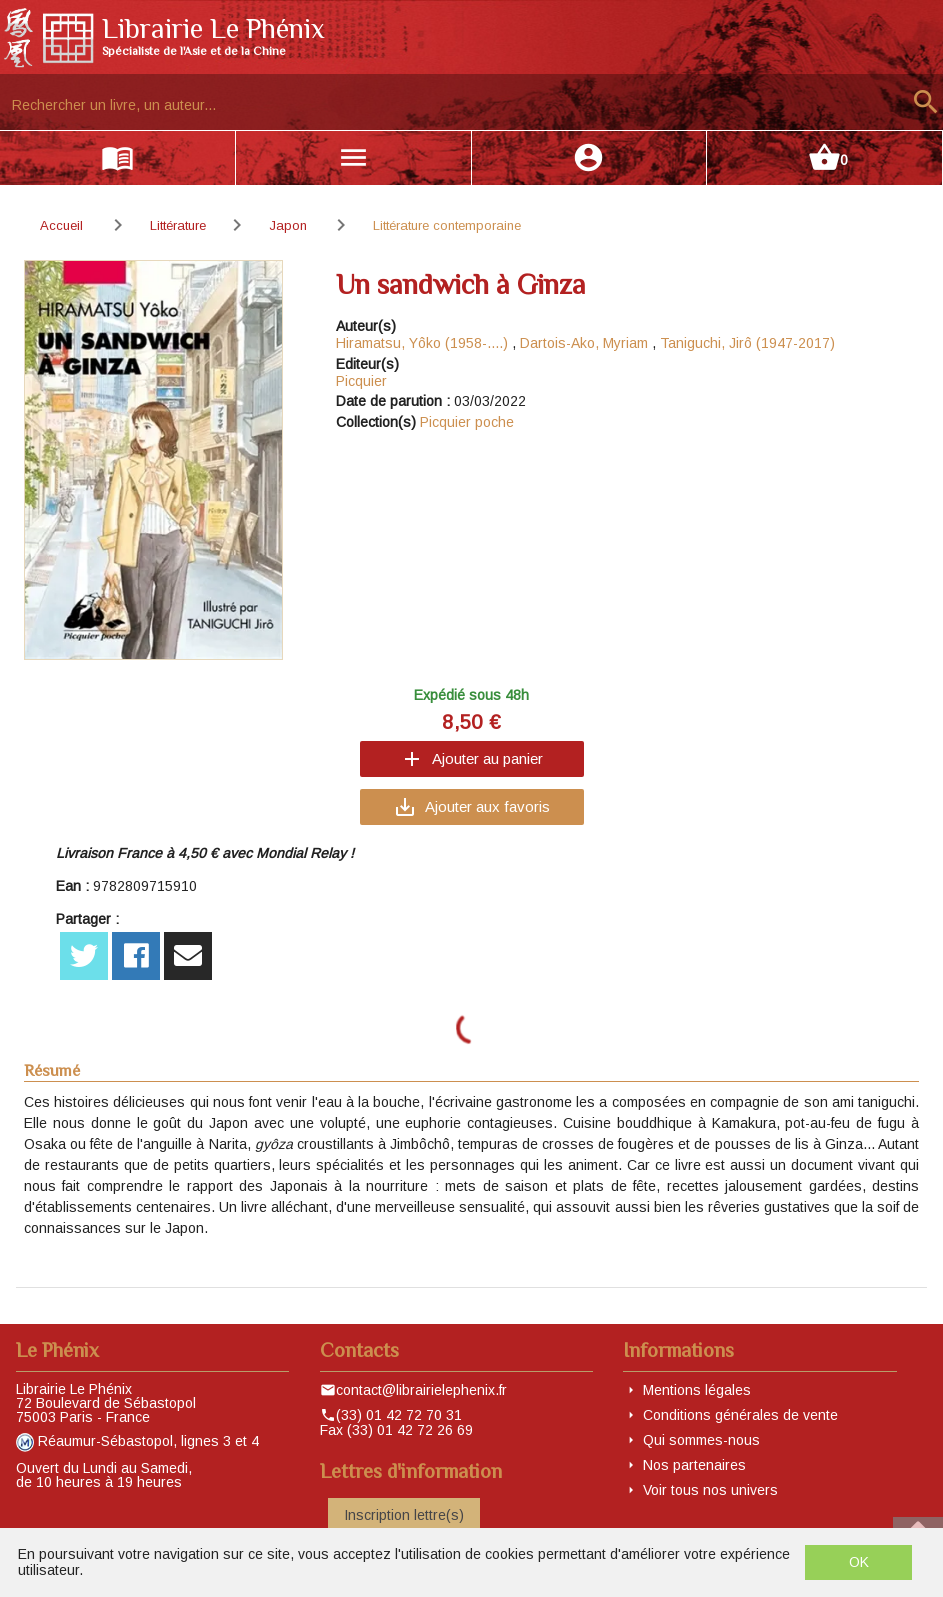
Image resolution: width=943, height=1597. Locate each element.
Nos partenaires (694, 1465)
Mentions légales (697, 1390)
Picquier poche (467, 422)
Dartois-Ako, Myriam (584, 343)
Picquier (361, 381)
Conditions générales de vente (740, 1415)
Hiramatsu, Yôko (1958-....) (422, 343)
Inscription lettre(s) (404, 1515)
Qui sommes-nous (701, 1440)
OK (859, 1562)
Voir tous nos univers (710, 1490)
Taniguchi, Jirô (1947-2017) (747, 343)
